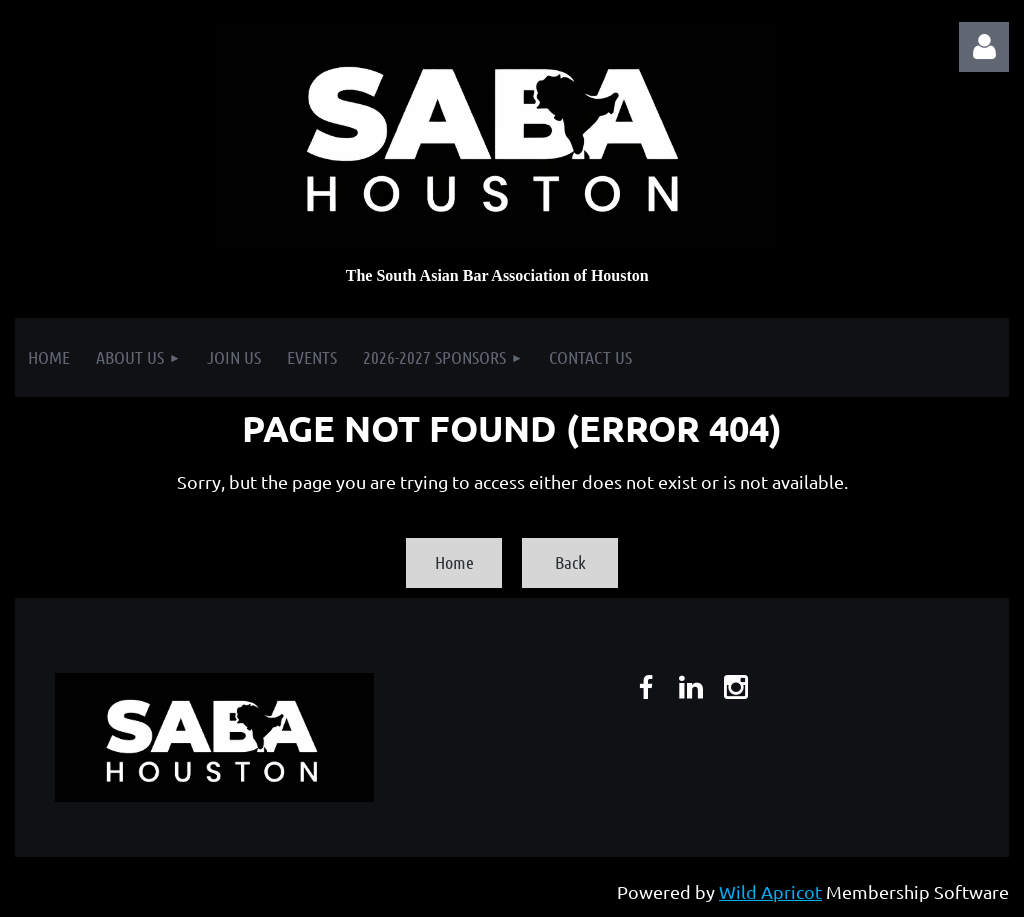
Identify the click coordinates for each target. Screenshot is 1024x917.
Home (454, 562)
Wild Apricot (770, 891)
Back (570, 562)
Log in (984, 47)
